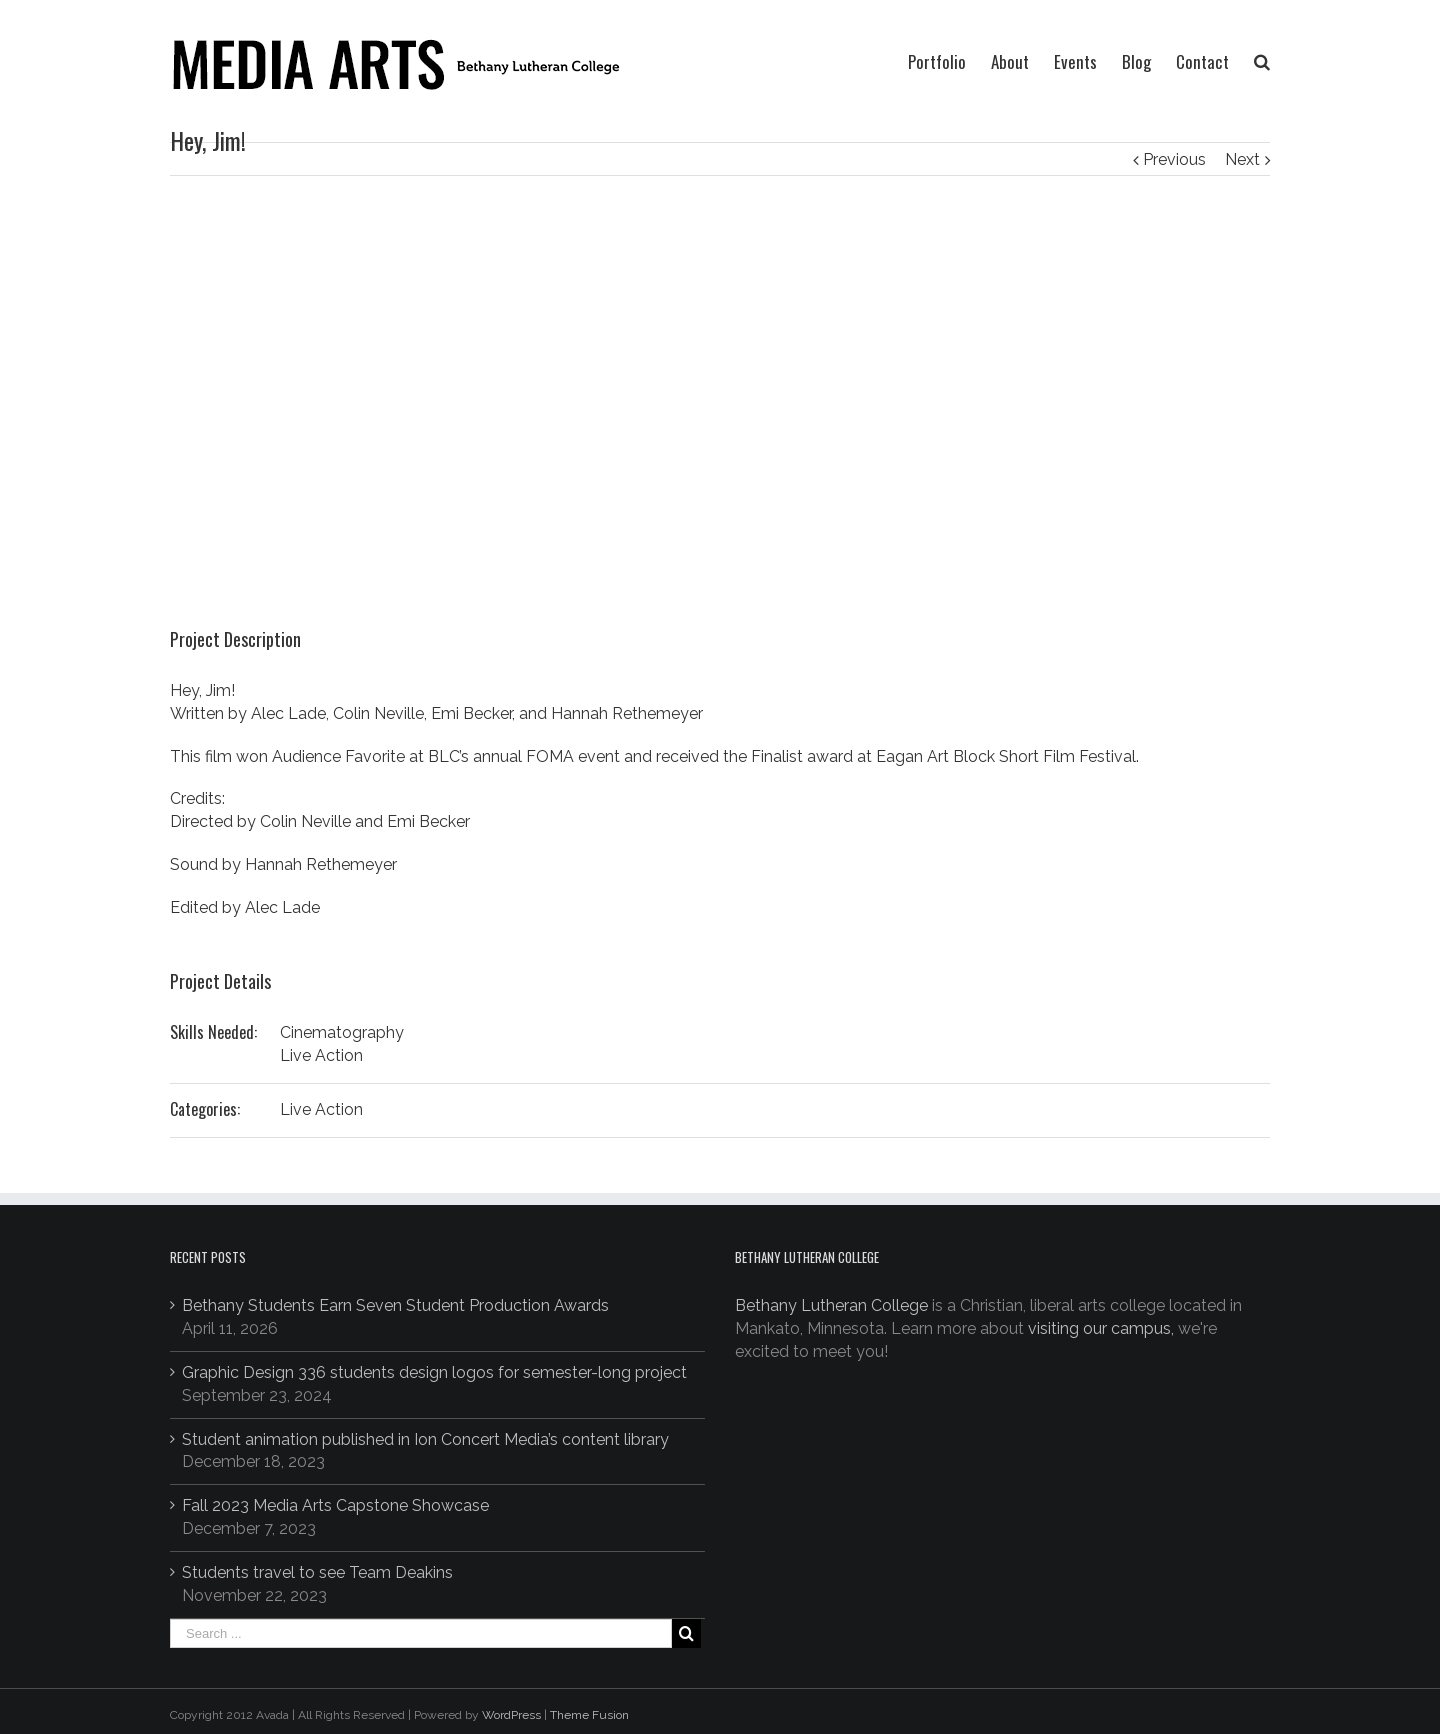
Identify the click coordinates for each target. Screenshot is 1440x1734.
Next (1242, 159)
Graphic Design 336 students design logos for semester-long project (434, 1372)
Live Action (321, 1055)
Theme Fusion (589, 1715)
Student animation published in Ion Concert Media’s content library (425, 1439)
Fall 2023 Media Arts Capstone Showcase (335, 1505)
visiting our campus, (1101, 1328)
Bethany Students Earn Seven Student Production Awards (395, 1305)
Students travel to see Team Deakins (317, 1572)
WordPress (511, 1715)
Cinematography (342, 1032)
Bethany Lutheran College (831, 1305)
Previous (1174, 159)
